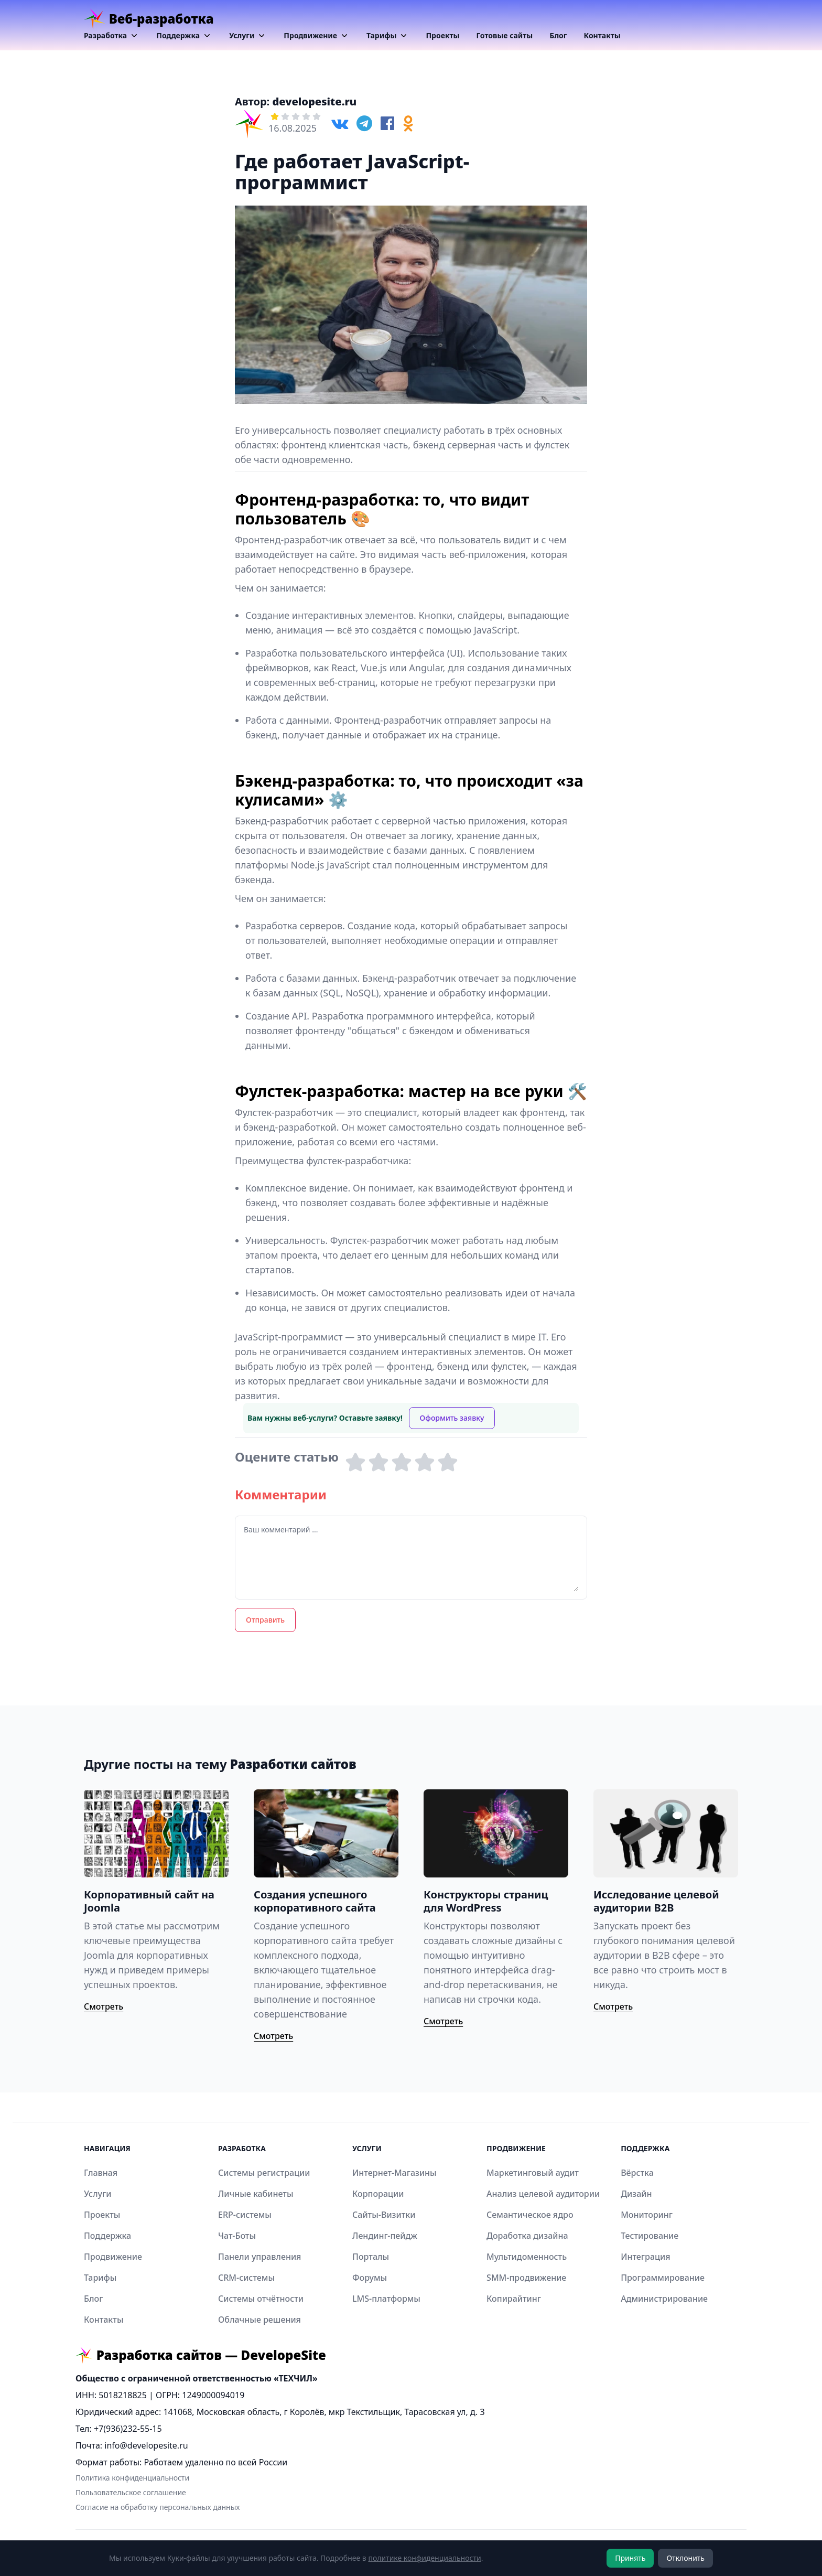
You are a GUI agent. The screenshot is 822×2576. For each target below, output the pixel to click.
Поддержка (184, 35)
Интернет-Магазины (394, 2172)
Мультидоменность (526, 2256)
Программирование (663, 2277)
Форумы (369, 2277)
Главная (100, 2172)
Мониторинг (647, 2214)
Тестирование (649, 2235)
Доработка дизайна (527, 2235)
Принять (630, 2558)
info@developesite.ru (146, 2445)
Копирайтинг (513, 2298)
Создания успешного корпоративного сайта (315, 1901)
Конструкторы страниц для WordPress (486, 1901)
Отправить (265, 1620)
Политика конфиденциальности (132, 2478)
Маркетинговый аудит (532, 2172)
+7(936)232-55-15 (128, 2428)
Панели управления (259, 2256)
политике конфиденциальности (424, 2558)
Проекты (442, 35)
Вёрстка (637, 2172)
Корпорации (378, 2193)
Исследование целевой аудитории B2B (656, 1901)
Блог (558, 35)
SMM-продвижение (526, 2277)
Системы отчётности (261, 2298)
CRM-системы (246, 2277)
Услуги (248, 35)
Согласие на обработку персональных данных (157, 2507)
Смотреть (103, 2006)
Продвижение (317, 35)
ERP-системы (245, 2214)
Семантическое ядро (529, 2214)
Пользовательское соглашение (130, 2492)
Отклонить (685, 2558)
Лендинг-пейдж (384, 2235)
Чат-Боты (237, 2235)
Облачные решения (259, 2319)
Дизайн (636, 2193)
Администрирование (664, 2298)
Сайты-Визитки (383, 2214)
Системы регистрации (264, 2172)
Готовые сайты (505, 35)
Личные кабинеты (256, 2193)
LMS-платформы (386, 2298)
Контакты (601, 35)
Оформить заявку (452, 1418)
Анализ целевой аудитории (543, 2193)
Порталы (370, 2256)
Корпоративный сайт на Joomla (149, 1901)
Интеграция (645, 2256)
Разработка (111, 35)
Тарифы (387, 35)
